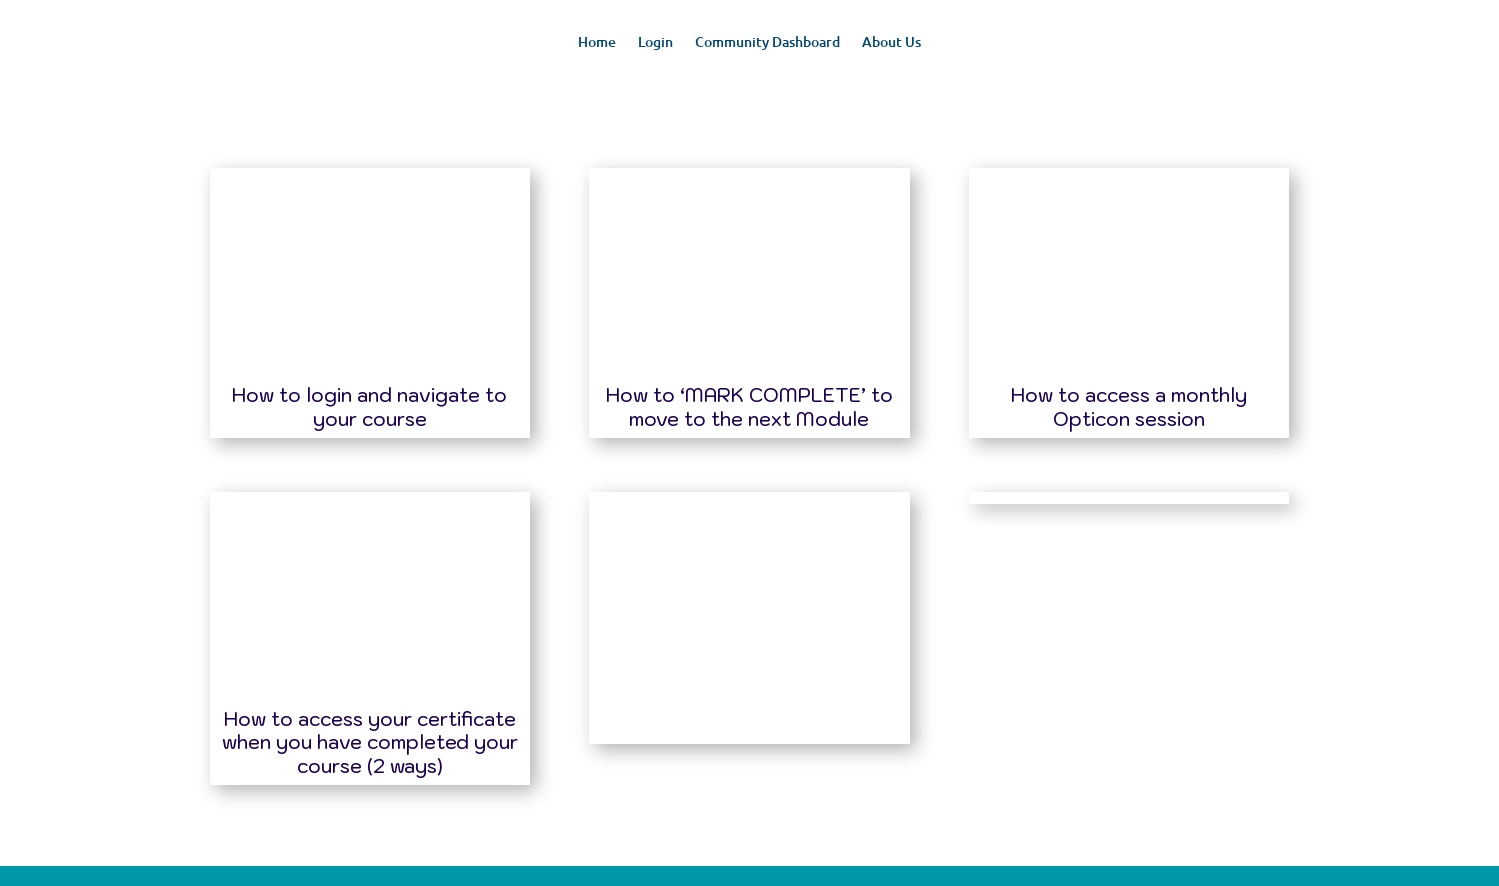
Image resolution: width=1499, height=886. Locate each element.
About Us (891, 43)
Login (655, 43)
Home (597, 43)
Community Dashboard (767, 43)
